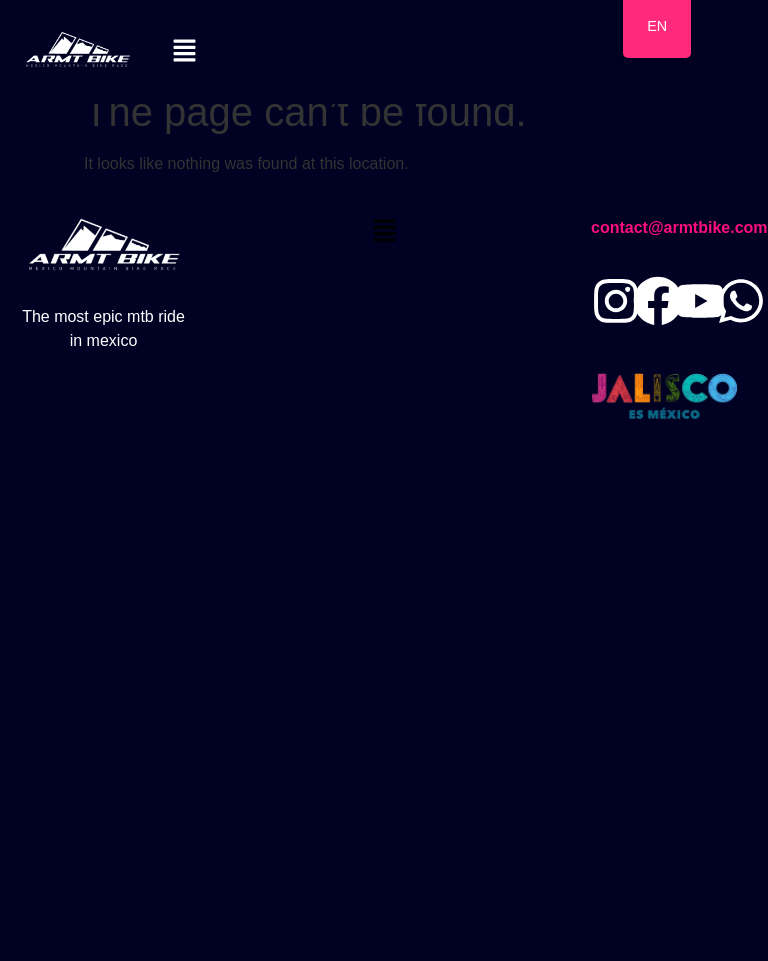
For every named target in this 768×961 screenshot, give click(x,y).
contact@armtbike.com (679, 227)
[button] (185, 52)
